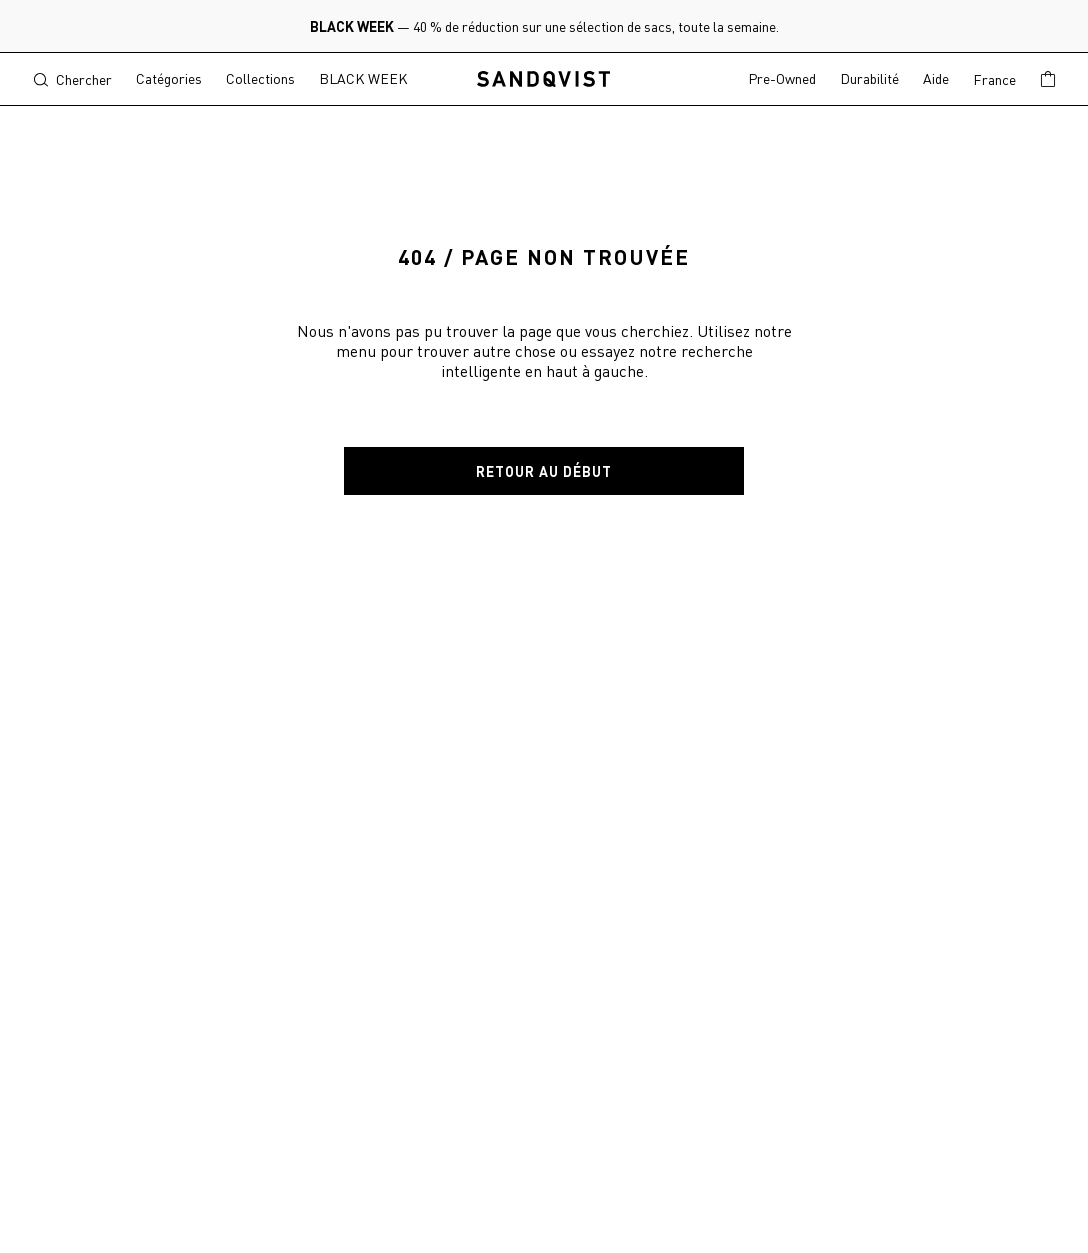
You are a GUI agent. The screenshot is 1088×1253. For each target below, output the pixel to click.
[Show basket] (1048, 79)
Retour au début (544, 471)
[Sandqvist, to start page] (544, 79)
